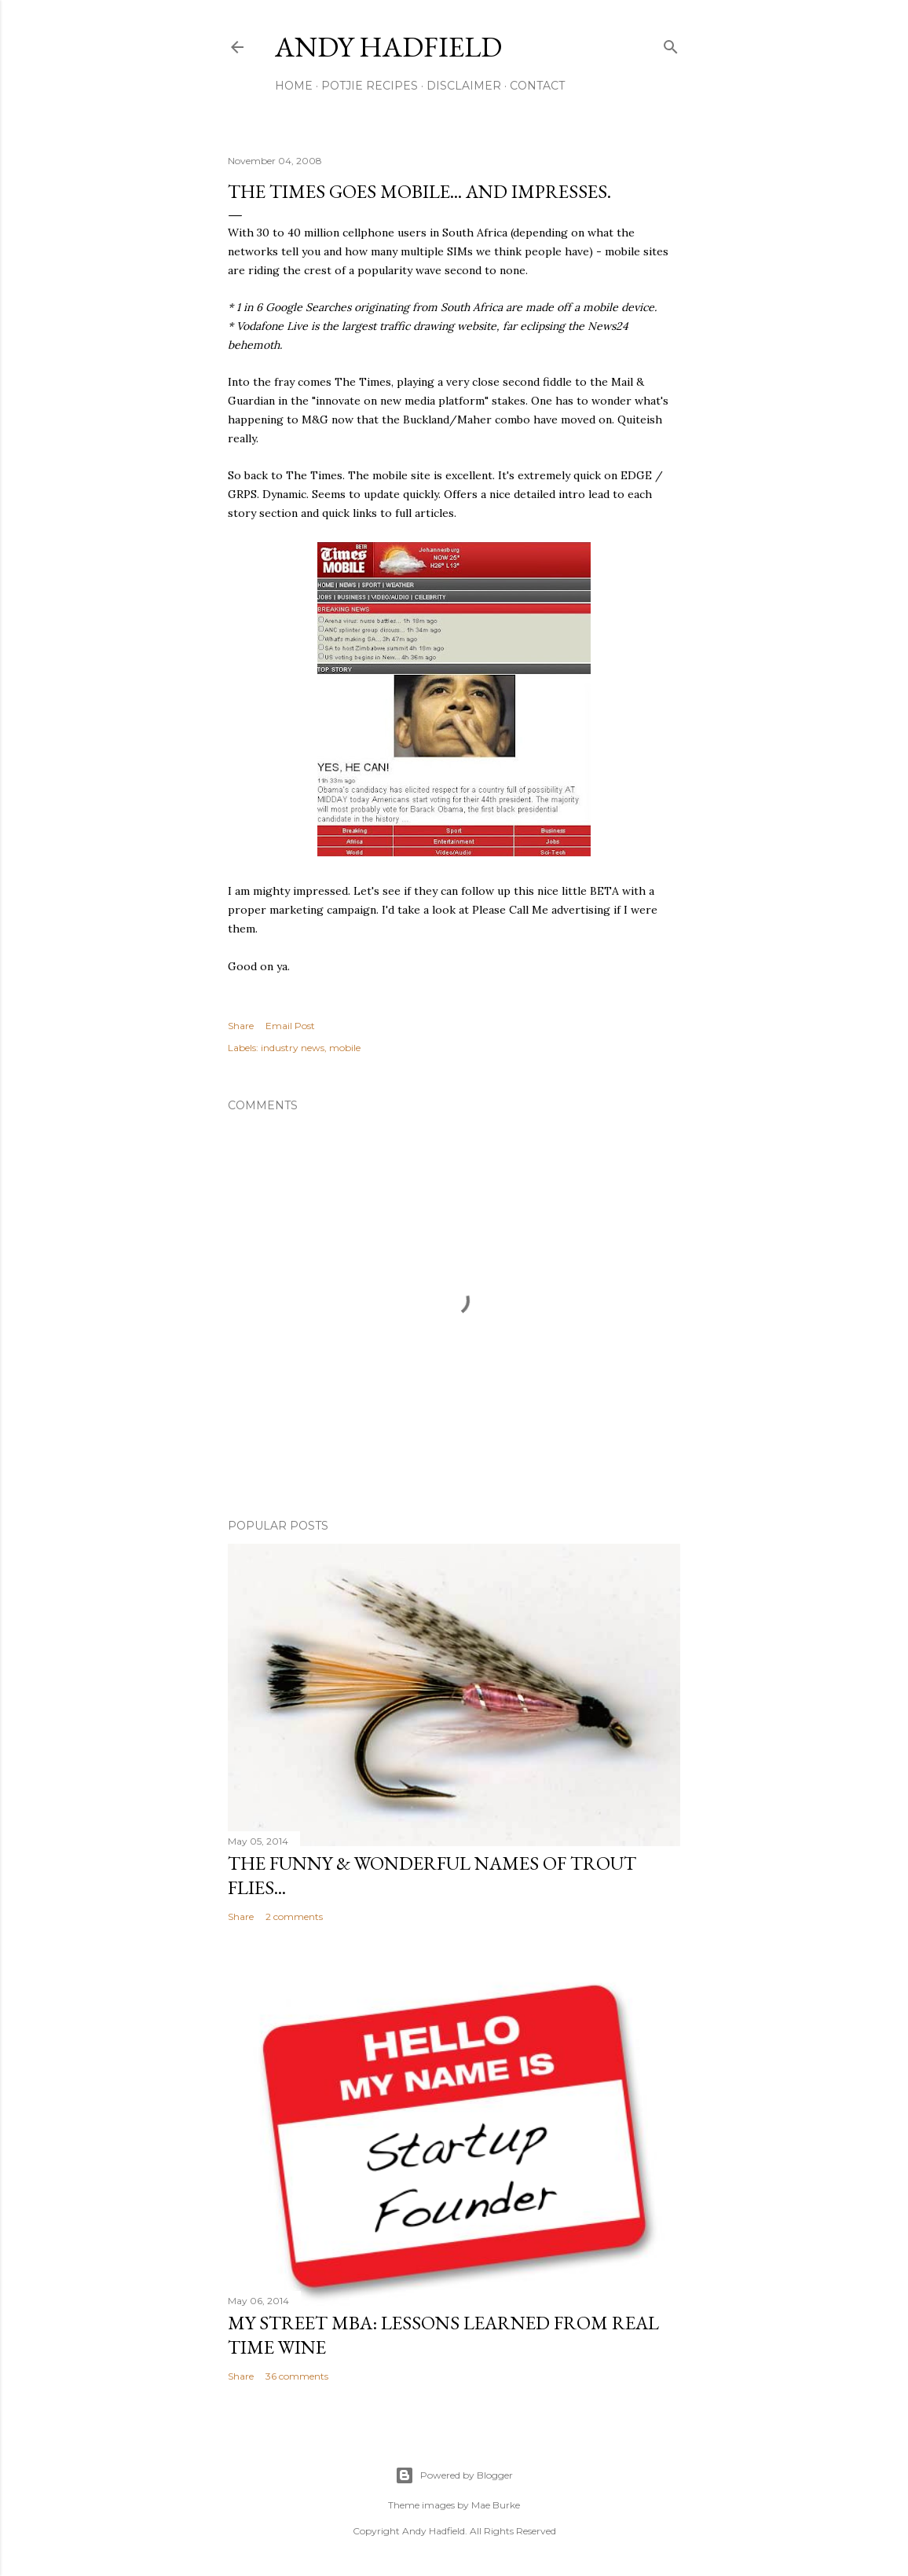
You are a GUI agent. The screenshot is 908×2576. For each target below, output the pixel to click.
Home (294, 86)
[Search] (670, 43)
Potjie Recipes (369, 86)
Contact (537, 86)
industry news (292, 1047)
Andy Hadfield (388, 46)
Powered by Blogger (454, 2475)
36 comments (296, 2376)
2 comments (294, 1916)
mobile (345, 1047)
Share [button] (241, 1025)
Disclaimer (464, 86)
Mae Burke (495, 2505)
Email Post (290, 1025)
